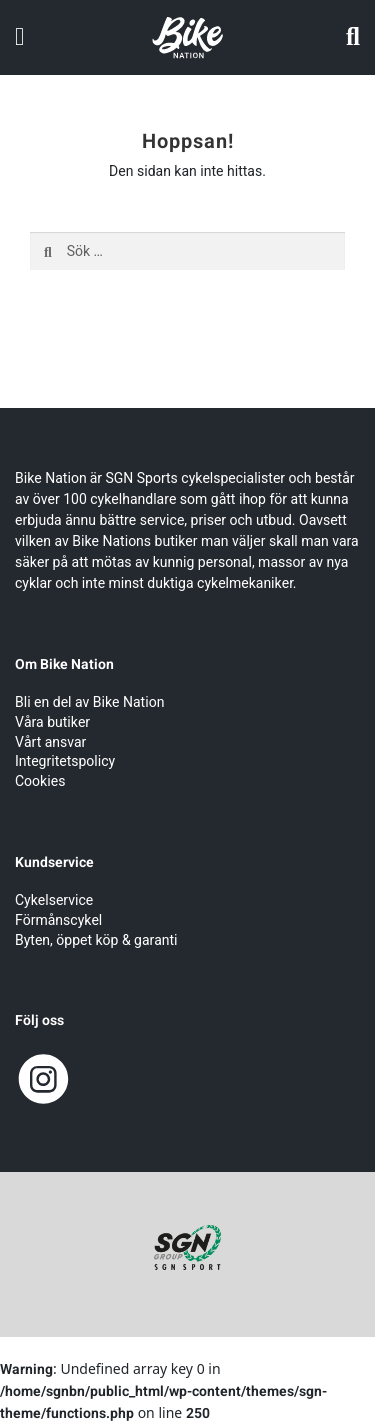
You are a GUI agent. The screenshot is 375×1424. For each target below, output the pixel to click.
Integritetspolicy (65, 761)
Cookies (40, 781)
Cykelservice (54, 900)
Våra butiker (52, 722)
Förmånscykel (58, 920)
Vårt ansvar (50, 742)
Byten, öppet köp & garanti (96, 940)
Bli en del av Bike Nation (89, 702)
